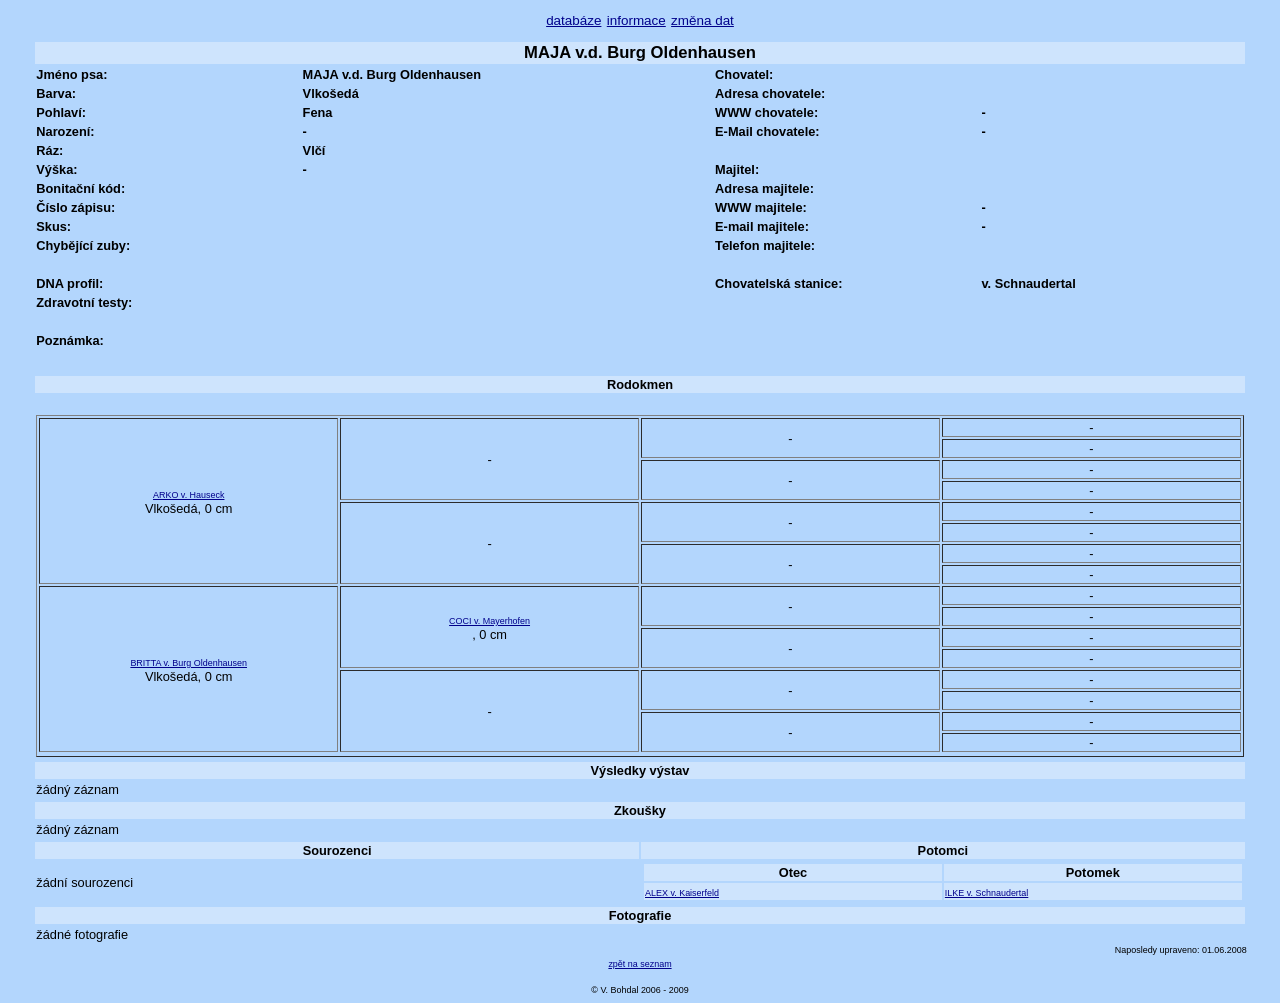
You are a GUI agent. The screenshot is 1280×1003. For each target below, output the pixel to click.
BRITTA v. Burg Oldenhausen (188, 663)
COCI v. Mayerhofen (489, 621)
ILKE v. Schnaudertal (986, 893)
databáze (573, 20)
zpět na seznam (639, 964)
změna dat (702, 20)
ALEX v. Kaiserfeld (682, 893)
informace (636, 20)
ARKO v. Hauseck (188, 495)
